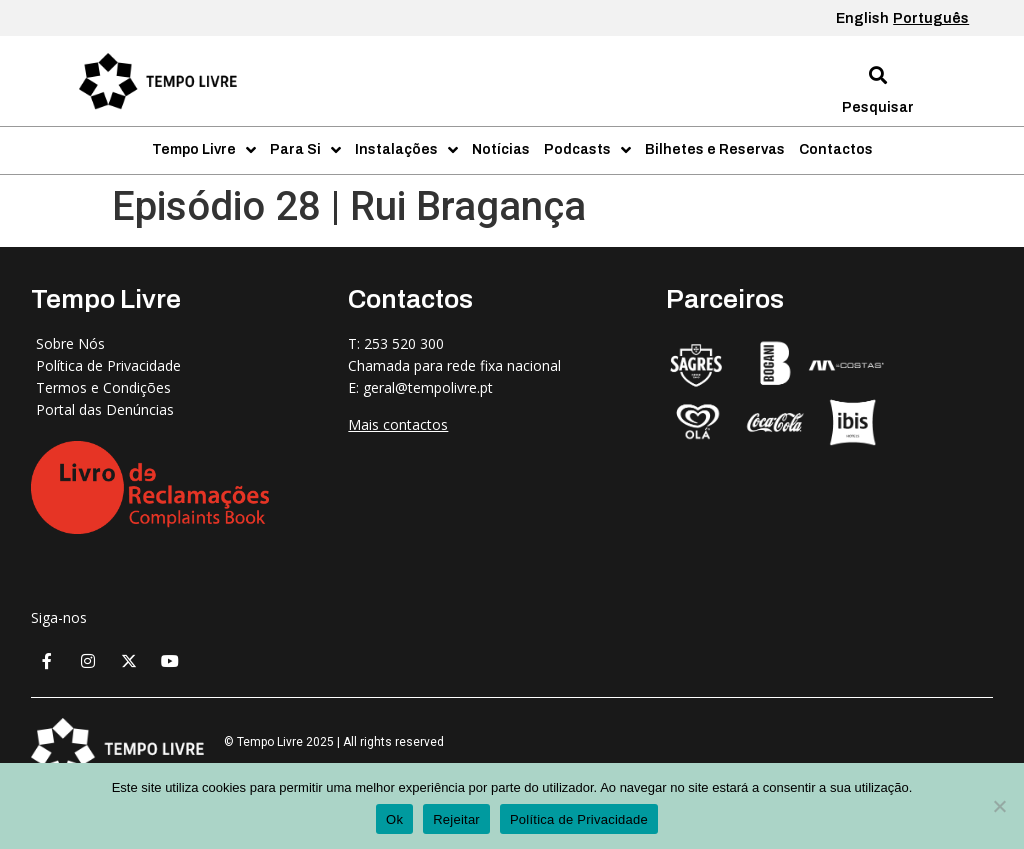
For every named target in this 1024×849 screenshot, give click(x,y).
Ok (394, 819)
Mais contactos (398, 424)
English (862, 18)
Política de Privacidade (579, 819)
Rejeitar (456, 819)
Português (931, 18)
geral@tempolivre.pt (428, 387)
